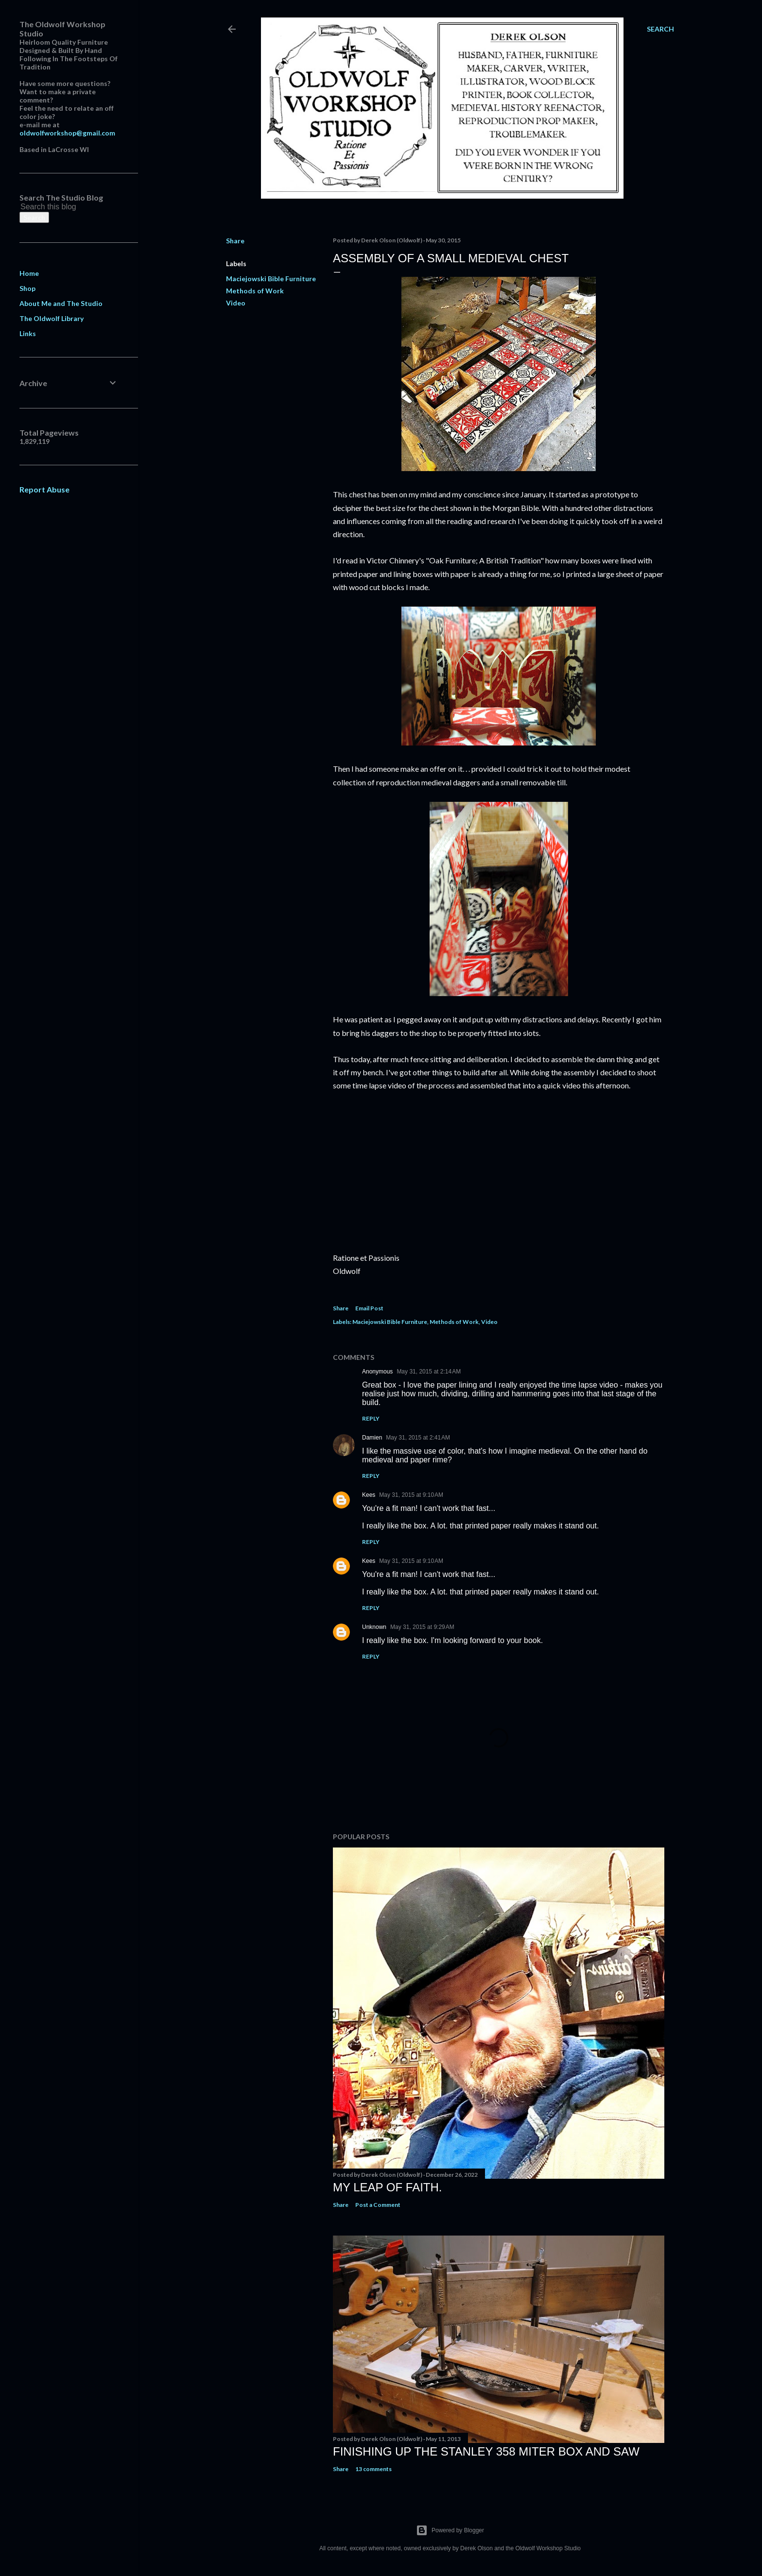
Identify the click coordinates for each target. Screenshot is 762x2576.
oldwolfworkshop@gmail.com (67, 133)
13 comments (373, 2469)
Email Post (369, 1308)
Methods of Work (255, 291)
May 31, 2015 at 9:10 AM (411, 1494)
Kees (368, 1494)
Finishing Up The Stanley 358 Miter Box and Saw (486, 2451)
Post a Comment (377, 2204)
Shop (27, 288)
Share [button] (235, 241)
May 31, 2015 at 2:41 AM (418, 1437)
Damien (372, 1437)
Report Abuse (44, 489)
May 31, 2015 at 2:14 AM (429, 1371)
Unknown (374, 1627)
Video (235, 303)
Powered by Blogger (450, 2530)
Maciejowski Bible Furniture (271, 278)
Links (27, 333)
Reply (371, 1418)
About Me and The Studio (61, 303)
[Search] (660, 29)
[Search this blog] (57, 207)
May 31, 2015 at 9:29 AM (422, 1627)
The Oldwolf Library (51, 318)
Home (29, 273)
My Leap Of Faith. (387, 2187)
